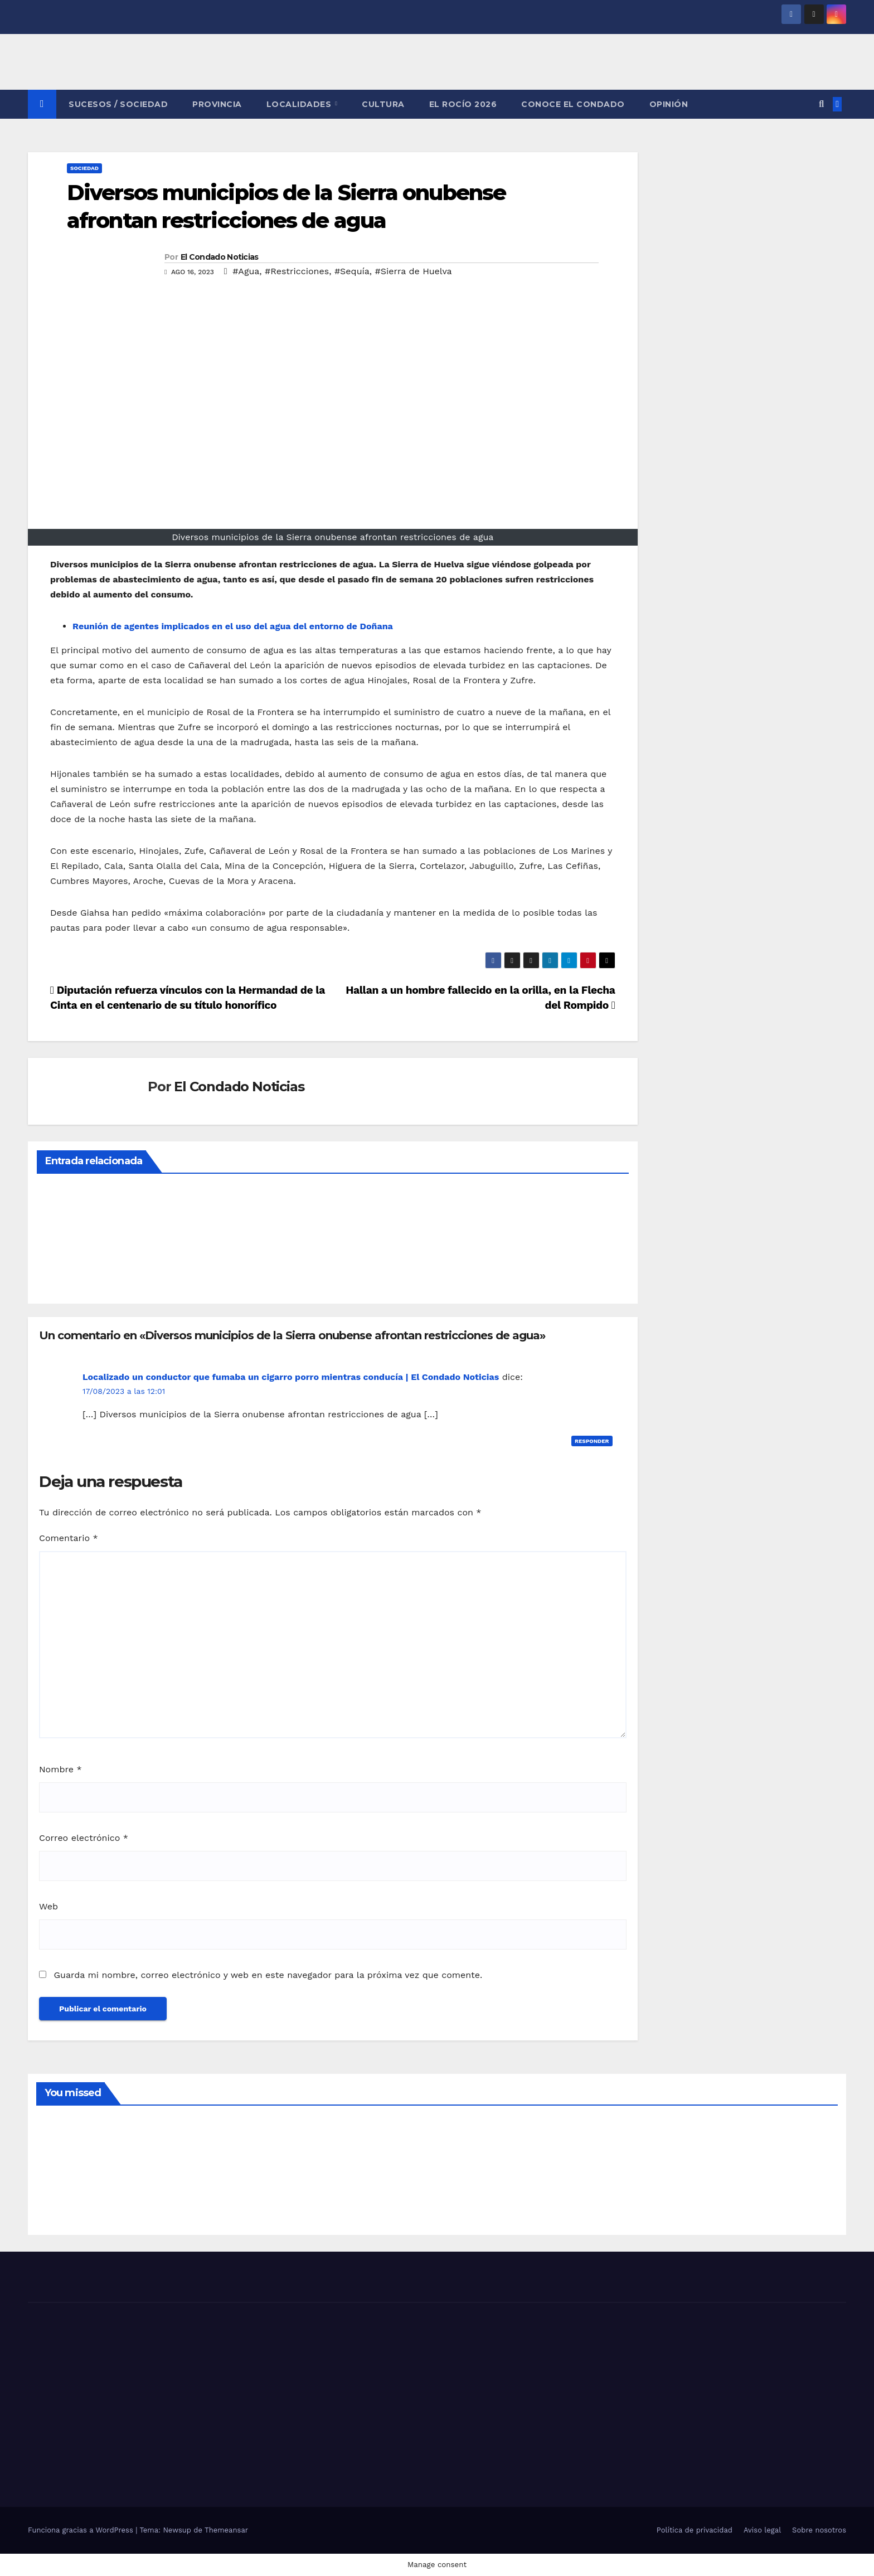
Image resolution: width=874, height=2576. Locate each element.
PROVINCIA (217, 104)
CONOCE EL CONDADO (573, 104)
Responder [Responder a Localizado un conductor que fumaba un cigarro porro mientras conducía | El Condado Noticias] (592, 1441)
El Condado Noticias (220, 257)
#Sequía (352, 271)
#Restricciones (297, 271)
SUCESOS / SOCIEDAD (118, 104)
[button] (821, 104)
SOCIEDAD (84, 168)
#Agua (245, 271)
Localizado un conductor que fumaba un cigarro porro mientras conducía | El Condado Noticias (290, 1377)
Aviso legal (762, 2530)
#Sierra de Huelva (413, 271)
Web (48, 1906)
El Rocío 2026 (463, 104)
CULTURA (383, 104)
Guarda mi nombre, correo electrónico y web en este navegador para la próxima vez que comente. (268, 1975)
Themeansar (226, 2530)
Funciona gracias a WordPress (81, 2530)
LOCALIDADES (300, 104)
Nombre (60, 1769)
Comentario (68, 1538)
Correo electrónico (83, 1838)
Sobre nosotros (819, 2530)
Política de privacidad (694, 2530)
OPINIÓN (668, 104)
